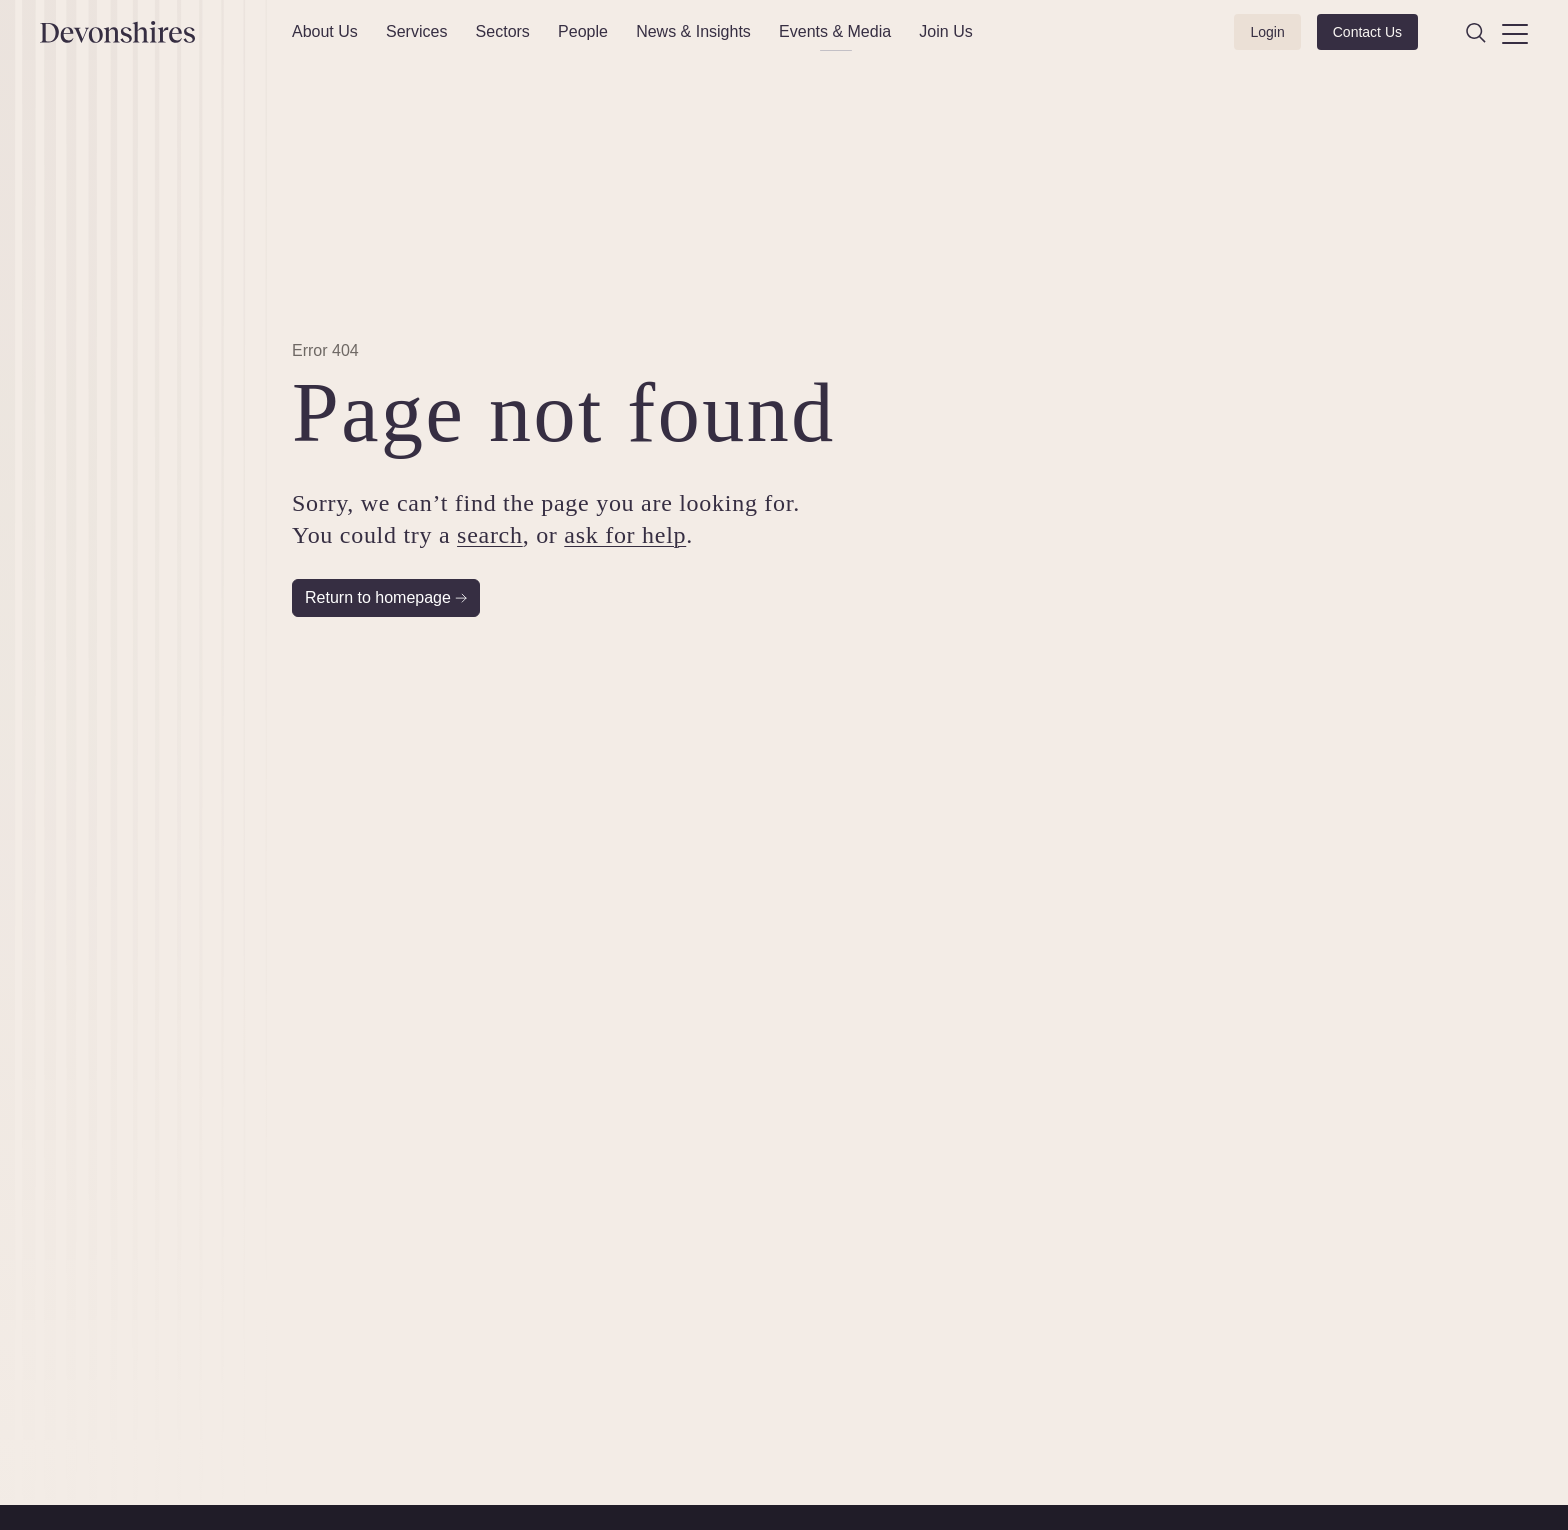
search (490, 535)
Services (416, 31)
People (583, 31)
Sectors (503, 31)
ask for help (625, 535)
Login (1267, 32)
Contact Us (1367, 32)
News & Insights (693, 31)
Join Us (945, 31)
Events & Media (835, 31)
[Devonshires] (154, 32)
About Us (325, 31)
